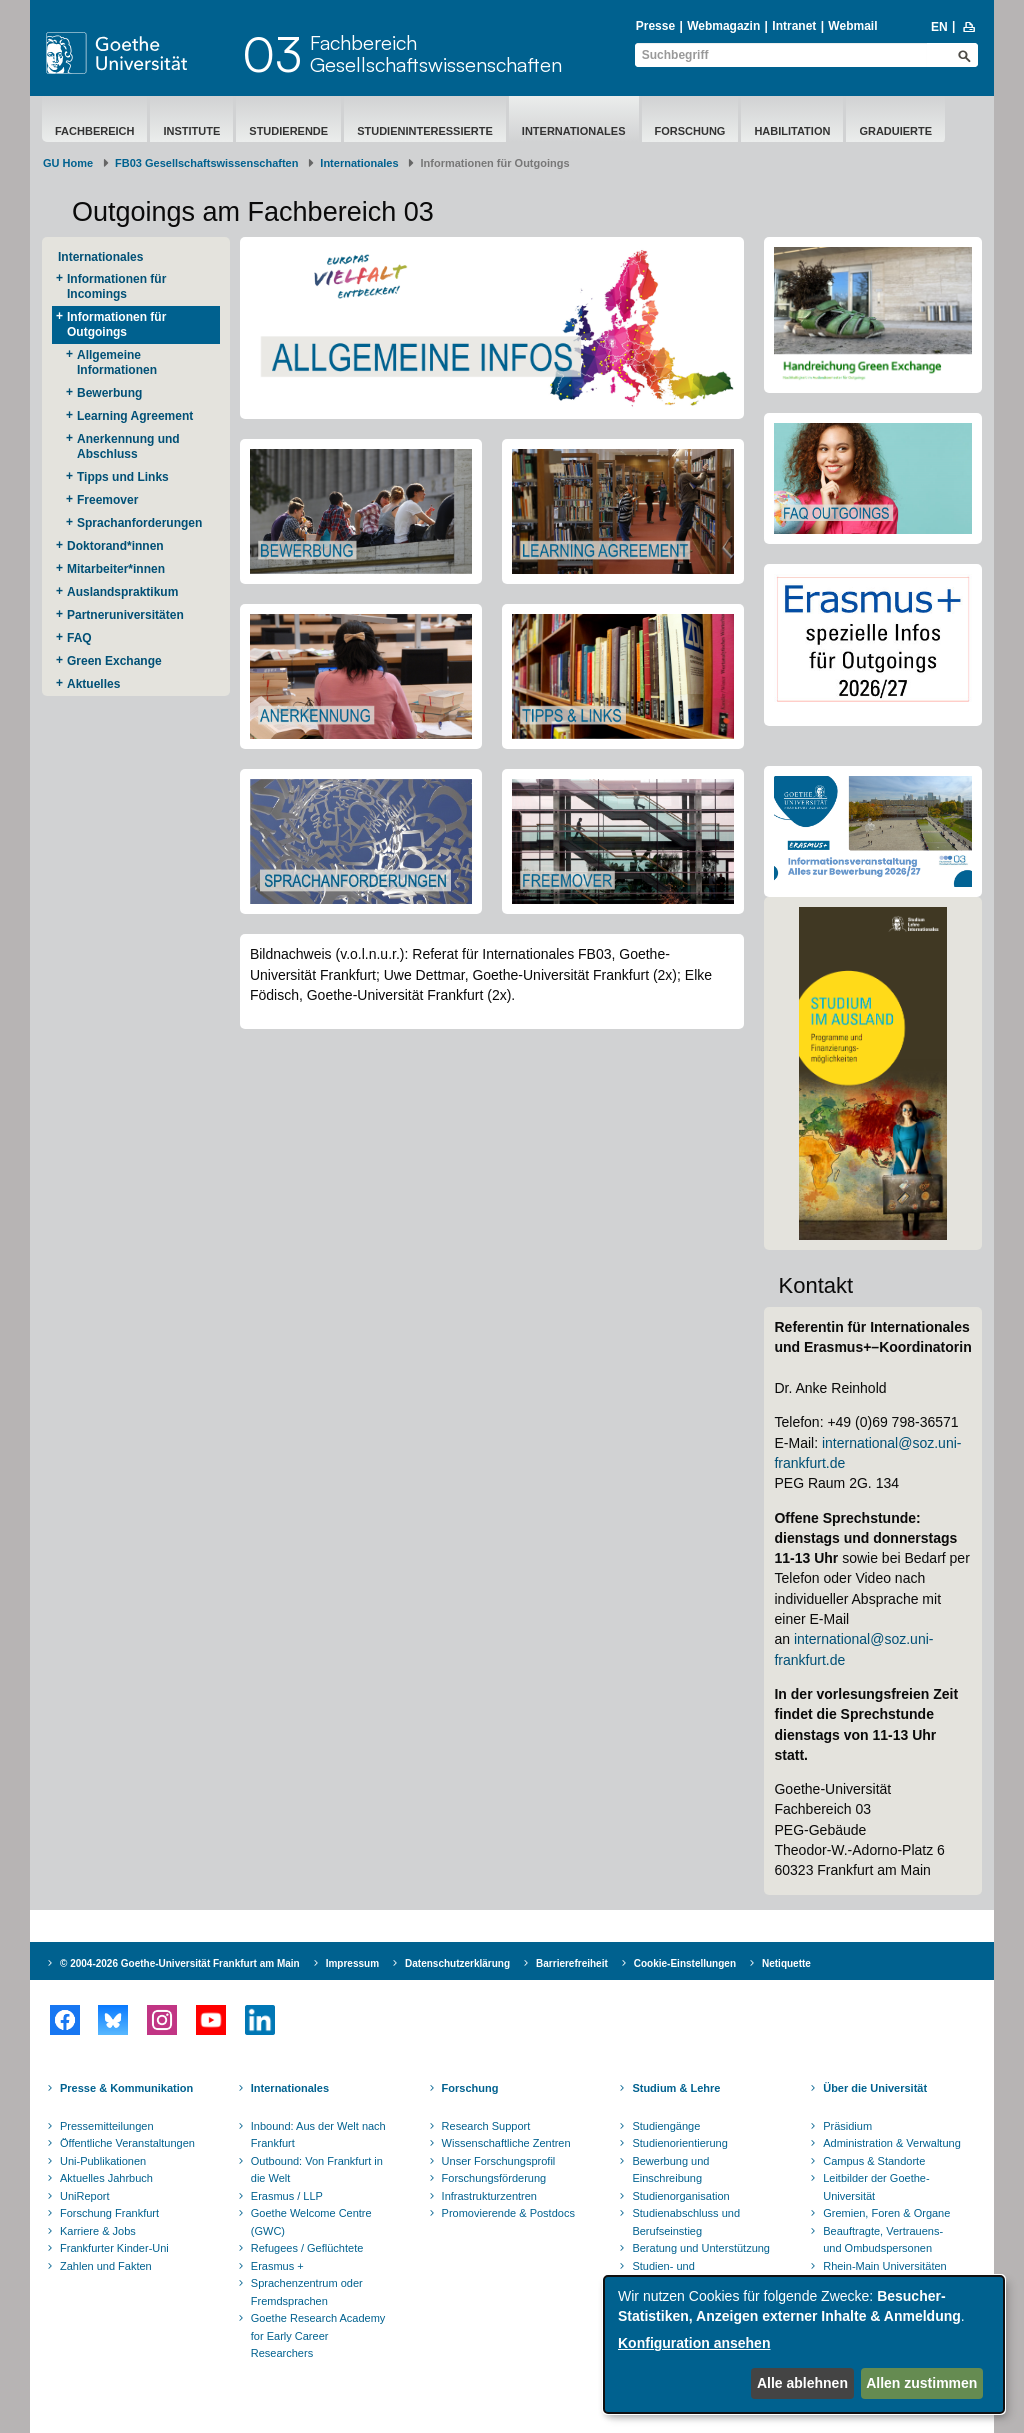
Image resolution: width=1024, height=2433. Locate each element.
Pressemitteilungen (107, 2126)
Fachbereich (94, 131)
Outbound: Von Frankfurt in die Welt (317, 2170)
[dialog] (804, 2344)
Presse (655, 26)
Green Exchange (114, 661)
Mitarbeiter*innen (116, 569)
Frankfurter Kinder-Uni (114, 2248)
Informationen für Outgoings (116, 324)
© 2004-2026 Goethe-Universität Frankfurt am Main (180, 1963)
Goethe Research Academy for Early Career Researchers (318, 2335)
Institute (191, 131)
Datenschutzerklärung (457, 1963)
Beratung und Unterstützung (701, 2248)
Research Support (486, 2126)
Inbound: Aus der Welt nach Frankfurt (318, 2135)
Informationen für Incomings (116, 286)
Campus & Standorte (874, 2161)
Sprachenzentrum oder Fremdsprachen (307, 2292)
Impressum (352, 1963)
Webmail (852, 26)
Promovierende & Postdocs (508, 2213)
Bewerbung (109, 393)
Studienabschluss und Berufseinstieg (686, 2222)
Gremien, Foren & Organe (886, 2213)
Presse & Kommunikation (126, 2088)
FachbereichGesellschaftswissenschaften (436, 53)
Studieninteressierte (425, 131)
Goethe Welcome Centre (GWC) (311, 2222)
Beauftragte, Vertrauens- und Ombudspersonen (883, 2240)
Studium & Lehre (676, 2088)
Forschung (690, 131)
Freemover (107, 500)
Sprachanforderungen (139, 523)
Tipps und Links (123, 477)
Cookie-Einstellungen (685, 1963)
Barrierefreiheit (572, 1963)
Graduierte (895, 131)
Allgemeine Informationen (117, 362)
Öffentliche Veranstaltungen (127, 2143)
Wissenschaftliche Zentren (506, 2143)
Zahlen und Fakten (106, 2266)
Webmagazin (723, 26)
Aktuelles (93, 684)
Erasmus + (277, 2266)
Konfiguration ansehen (694, 2343)
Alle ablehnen (802, 2383)
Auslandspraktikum (122, 592)
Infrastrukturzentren (489, 2196)
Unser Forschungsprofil (499, 2161)
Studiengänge (666, 2126)
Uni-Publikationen (103, 2161)
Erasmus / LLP (287, 2196)
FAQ (79, 638)
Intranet (794, 26)
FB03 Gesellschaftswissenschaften (206, 163)
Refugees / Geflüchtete (307, 2248)
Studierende (288, 131)
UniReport (85, 2196)
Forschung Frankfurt (109, 2213)
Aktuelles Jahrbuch (106, 2178)
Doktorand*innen (115, 546)
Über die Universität (875, 2088)
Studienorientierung (679, 2143)
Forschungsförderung (494, 2178)
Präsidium (847, 2126)
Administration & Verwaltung (892, 2143)
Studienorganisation (680, 2196)
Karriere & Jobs (98, 2231)
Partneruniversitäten (125, 615)
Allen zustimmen (921, 2383)
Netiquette (786, 1963)
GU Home (68, 163)
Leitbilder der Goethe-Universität (876, 2187)
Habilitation (792, 131)
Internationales (574, 131)
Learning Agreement (135, 416)
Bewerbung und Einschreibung (670, 2170)
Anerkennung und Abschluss (128, 446)
